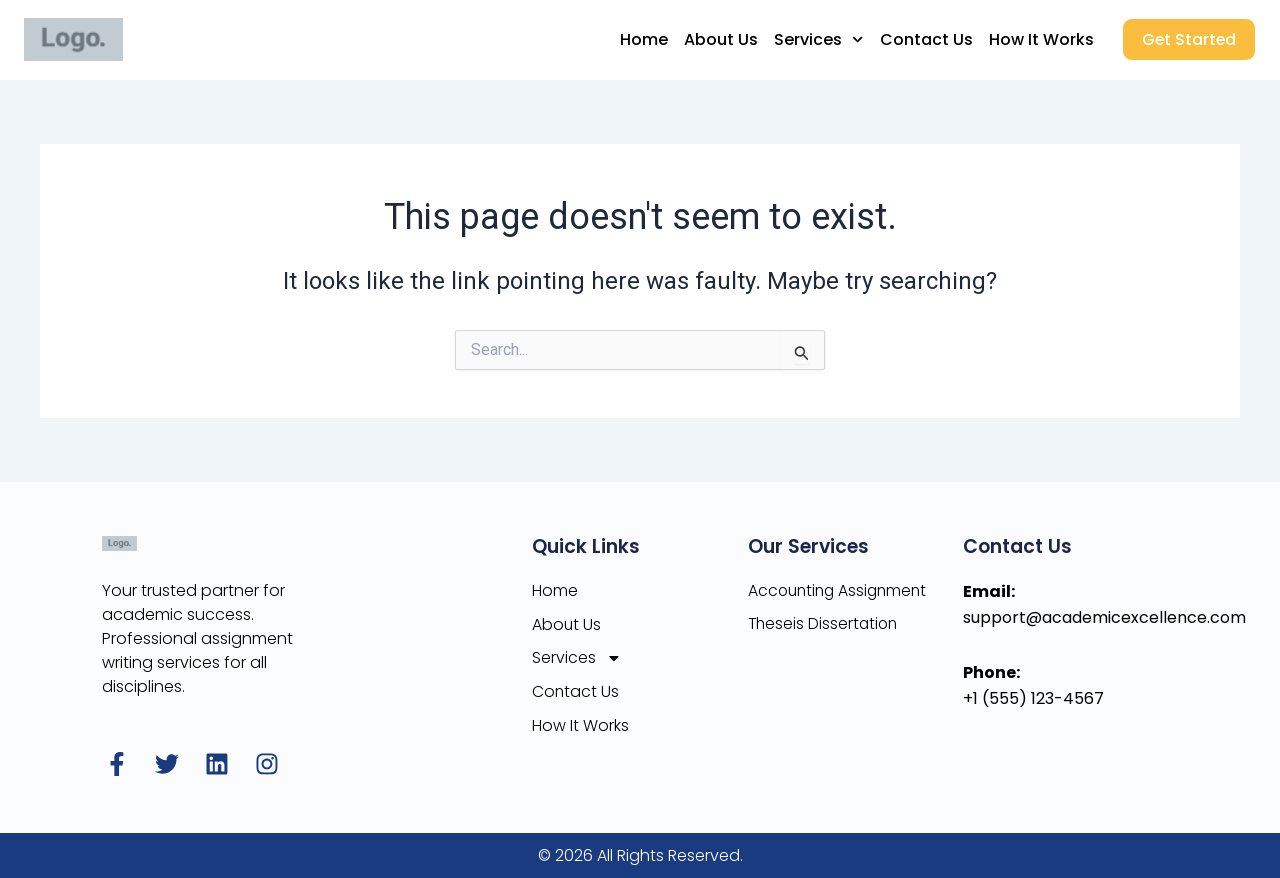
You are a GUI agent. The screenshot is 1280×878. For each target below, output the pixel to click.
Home (641, 39)
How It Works (1037, 39)
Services (815, 39)
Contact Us (922, 39)
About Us (718, 39)
